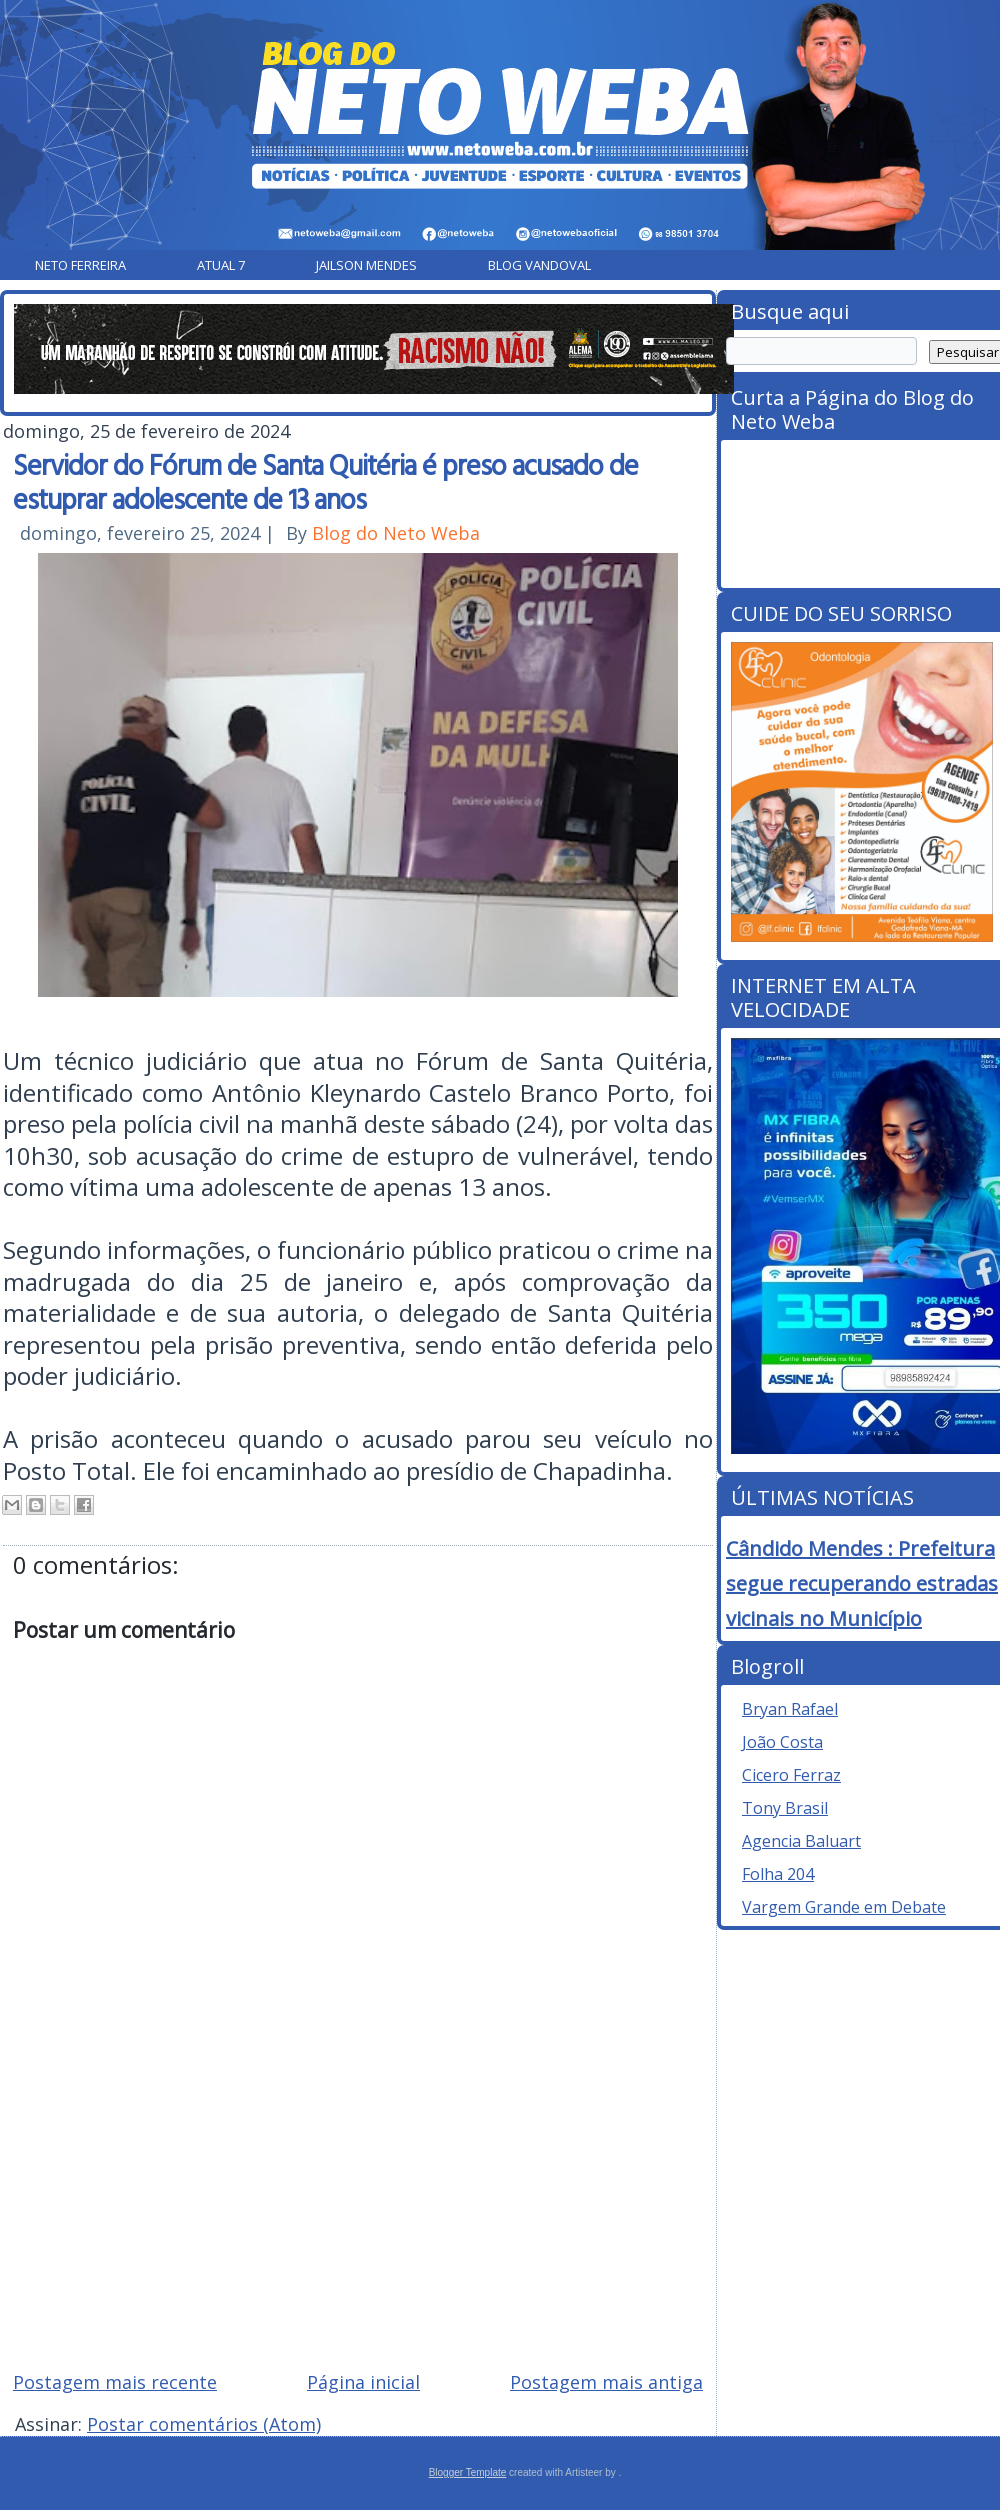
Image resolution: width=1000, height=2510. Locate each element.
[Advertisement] (358, 2212)
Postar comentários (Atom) (204, 2424)
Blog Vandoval (539, 265)
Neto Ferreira (80, 265)
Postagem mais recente (115, 2382)
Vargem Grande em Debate (844, 1907)
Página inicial (363, 2382)
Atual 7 (221, 265)
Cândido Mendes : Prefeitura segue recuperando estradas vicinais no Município (862, 1583)
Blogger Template (468, 2472)
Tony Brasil (785, 1808)
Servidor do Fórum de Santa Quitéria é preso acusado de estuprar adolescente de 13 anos (325, 481)
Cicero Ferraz (791, 1775)
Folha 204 (778, 1874)
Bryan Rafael (790, 1709)
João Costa (782, 1742)
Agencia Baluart (801, 1841)
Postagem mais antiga (606, 2382)
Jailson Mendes (366, 265)
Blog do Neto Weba (396, 533)
